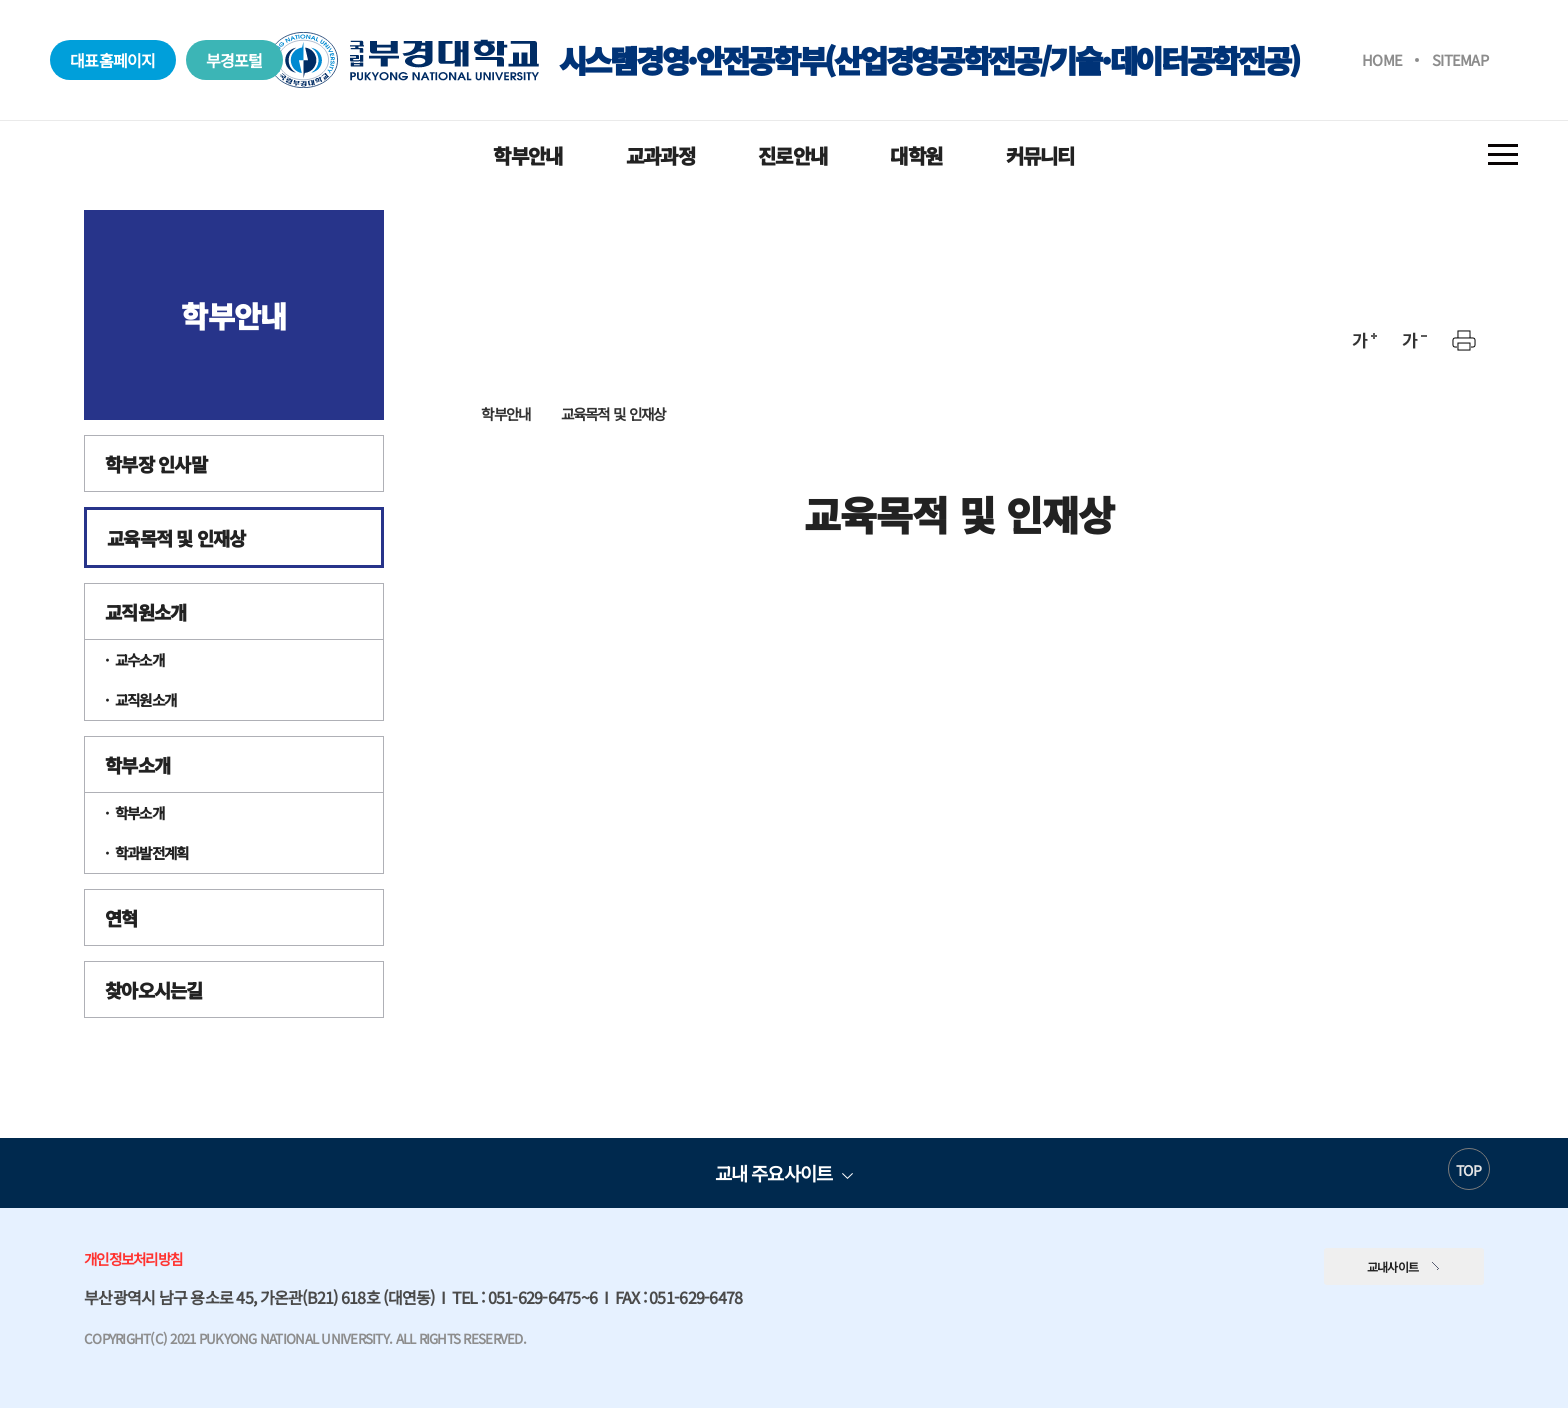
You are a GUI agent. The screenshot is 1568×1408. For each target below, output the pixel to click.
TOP (1468, 1170)
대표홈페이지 (113, 60)
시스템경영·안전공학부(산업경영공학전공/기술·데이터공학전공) (784, 60)
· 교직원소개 (140, 699)
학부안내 (527, 155)
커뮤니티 (1040, 155)
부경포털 (234, 60)
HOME (1382, 59)
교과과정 (660, 155)
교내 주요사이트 (773, 1172)
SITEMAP (1460, 59)
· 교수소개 (134, 659)
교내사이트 (1393, 1266)
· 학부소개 (134, 812)
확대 (1364, 340)
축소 (1414, 340)
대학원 (916, 155)
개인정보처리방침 (133, 1258)
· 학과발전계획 (146, 852)
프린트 (1464, 340)
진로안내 (792, 155)
